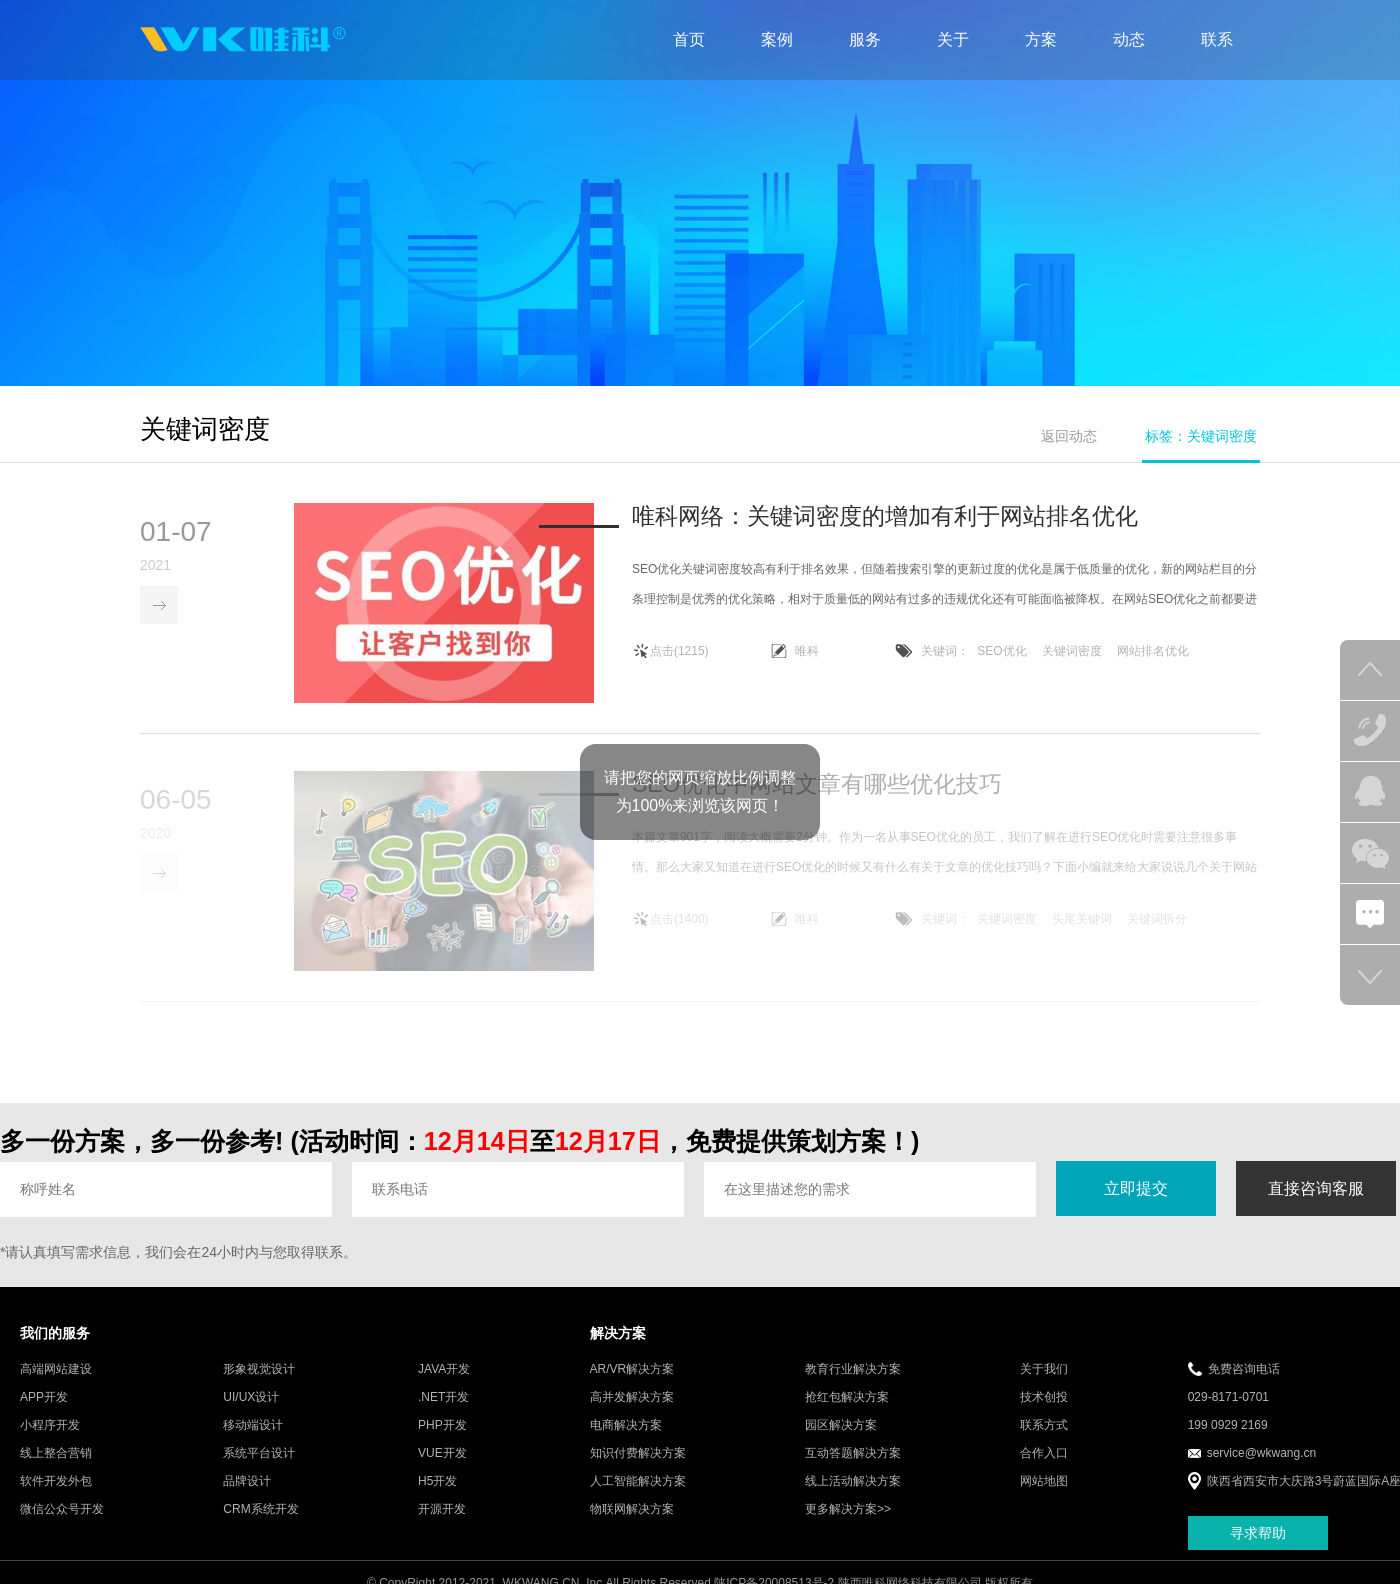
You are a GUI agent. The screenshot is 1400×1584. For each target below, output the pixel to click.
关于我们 (1044, 1385)
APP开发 (44, 1413)
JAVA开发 (444, 1385)
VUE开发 (442, 1469)
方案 (1041, 39)
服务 (865, 39)
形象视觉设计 (259, 1385)
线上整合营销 (56, 1469)
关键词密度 (1072, 653)
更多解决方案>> (848, 1525)
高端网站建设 (56, 1385)
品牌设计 (247, 1497)
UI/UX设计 (251, 1413)
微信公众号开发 (62, 1525)
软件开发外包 (56, 1497)
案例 (777, 39)
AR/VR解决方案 (632, 1385)
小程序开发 (50, 1441)
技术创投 (1044, 1413)
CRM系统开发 (260, 1525)
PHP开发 (442, 1441)
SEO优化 (1001, 653)
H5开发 (437, 1497)
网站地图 (1044, 1497)
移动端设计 (253, 1441)
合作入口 (1044, 1469)
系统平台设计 (259, 1469)
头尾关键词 (1082, 935)
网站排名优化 (1153, 653)
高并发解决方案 (632, 1413)
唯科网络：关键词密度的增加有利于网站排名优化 (885, 518)
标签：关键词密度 (1201, 436)
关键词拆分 (1157, 935)
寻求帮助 (1258, 1548)
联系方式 (1044, 1441)
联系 (1217, 39)
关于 (953, 39)
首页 (689, 39)
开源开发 (442, 1525)
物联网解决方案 (632, 1525)
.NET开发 (443, 1413)
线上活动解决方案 (853, 1497)
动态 (1129, 39)
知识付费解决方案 (638, 1469)
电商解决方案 (626, 1441)
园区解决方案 (841, 1441)
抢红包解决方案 (847, 1413)
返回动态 (1069, 436)
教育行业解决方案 (853, 1385)
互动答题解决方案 (853, 1469)
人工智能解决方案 (638, 1497)
